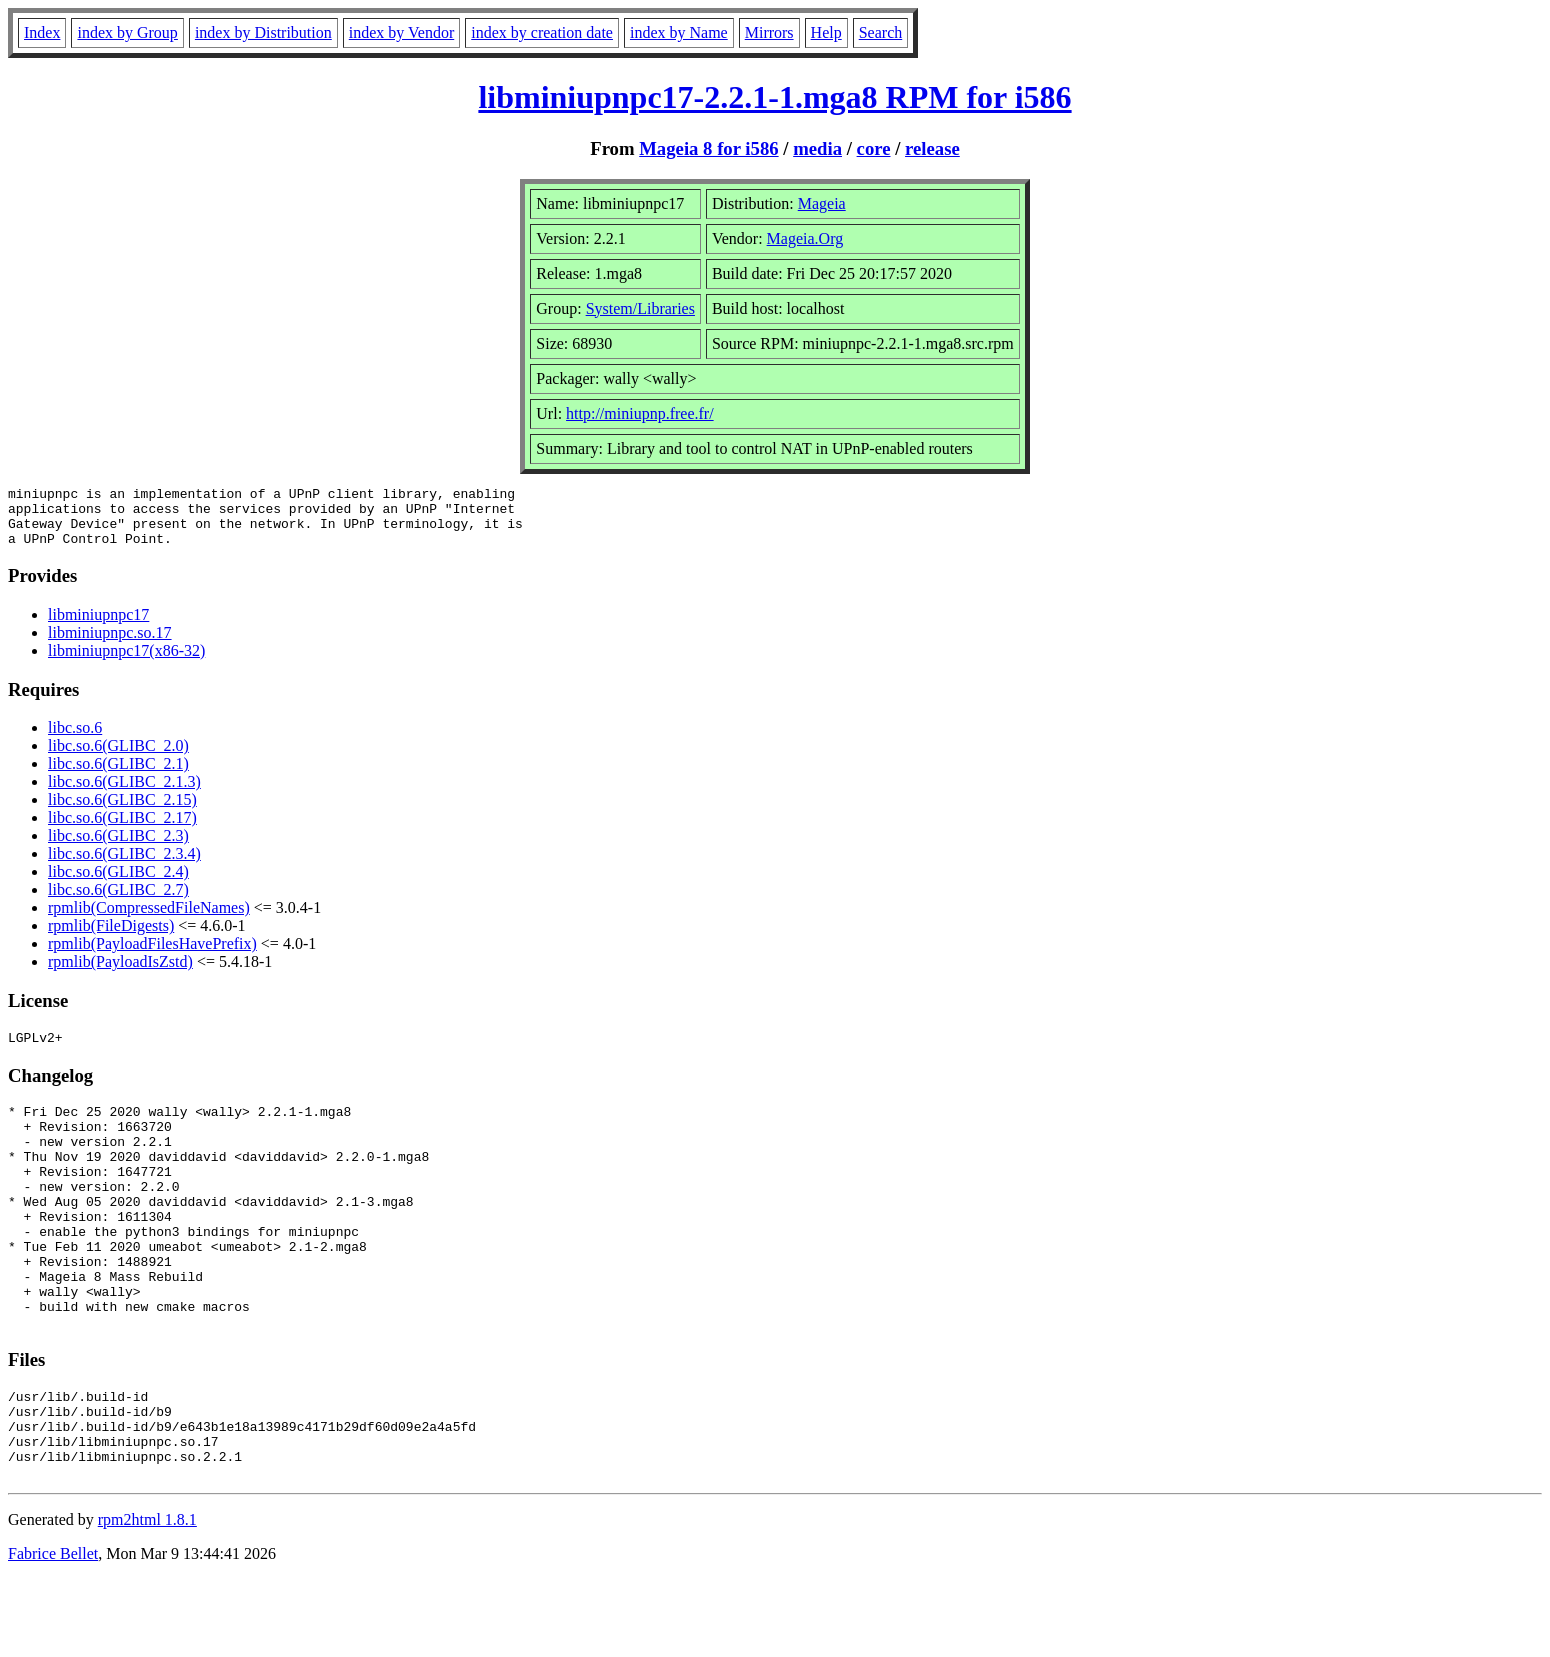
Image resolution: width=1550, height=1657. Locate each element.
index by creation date (542, 32)
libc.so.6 (75, 739)
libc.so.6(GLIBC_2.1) (118, 775)
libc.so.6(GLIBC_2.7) (118, 901)
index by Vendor (401, 32)
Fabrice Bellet (53, 1631)
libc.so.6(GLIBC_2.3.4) (124, 865)
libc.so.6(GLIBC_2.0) (118, 757)
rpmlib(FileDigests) (111, 937)
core (874, 148)
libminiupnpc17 (98, 626)
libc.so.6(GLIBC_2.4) (118, 883)
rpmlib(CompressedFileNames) (149, 919)
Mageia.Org (805, 238)
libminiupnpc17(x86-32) (126, 662)
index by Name (679, 32)
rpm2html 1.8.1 (147, 1597)
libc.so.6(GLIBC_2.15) (122, 811)
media (817, 148)
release (932, 148)
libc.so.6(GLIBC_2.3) (118, 847)
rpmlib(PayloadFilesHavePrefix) (152, 955)
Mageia (822, 203)
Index (42, 32)
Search (881, 32)
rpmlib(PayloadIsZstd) (120, 973)
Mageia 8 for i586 (708, 148)
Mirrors (769, 32)
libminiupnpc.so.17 (110, 644)
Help (826, 32)
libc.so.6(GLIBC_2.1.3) (124, 793)
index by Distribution (263, 32)
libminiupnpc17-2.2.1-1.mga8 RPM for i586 (774, 97)
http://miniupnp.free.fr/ (640, 413)
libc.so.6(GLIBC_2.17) (122, 829)
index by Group (127, 32)
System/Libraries (640, 308)
